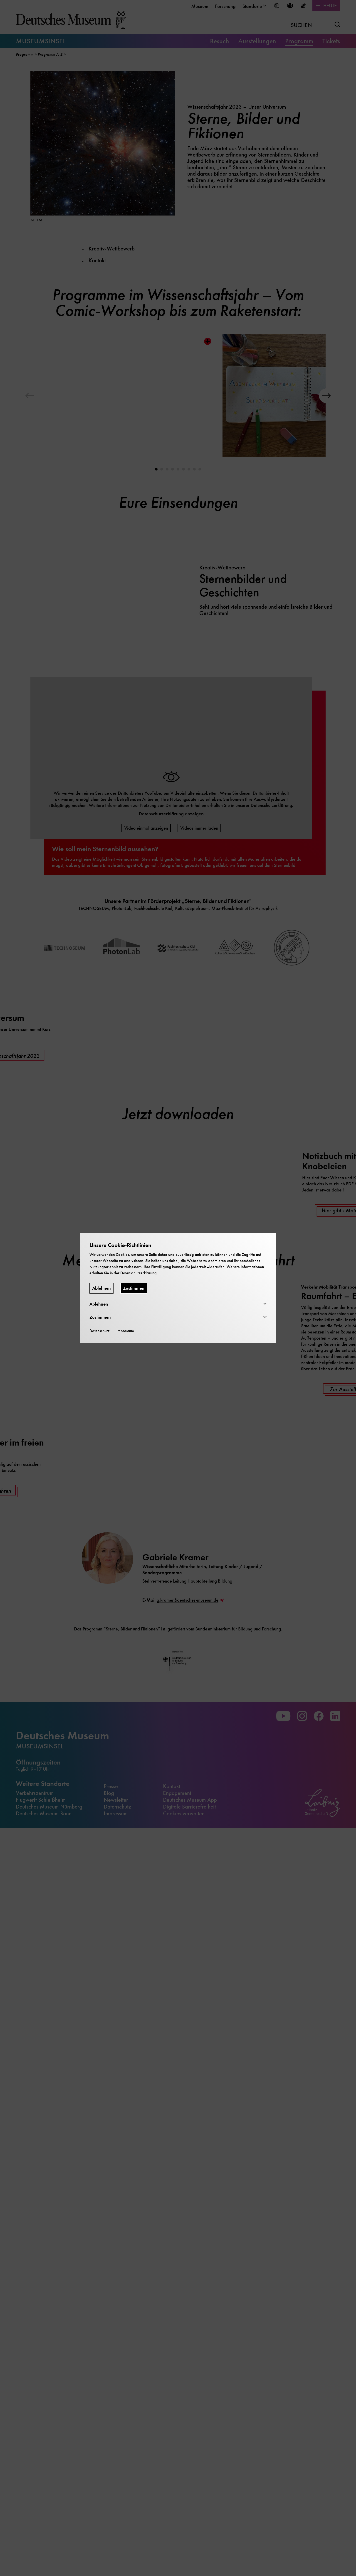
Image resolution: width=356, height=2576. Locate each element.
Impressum (125, 1330)
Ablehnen (101, 1288)
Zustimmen (133, 1288)
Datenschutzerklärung (138, 1272)
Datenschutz (99, 1330)
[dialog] (178, 1288)
